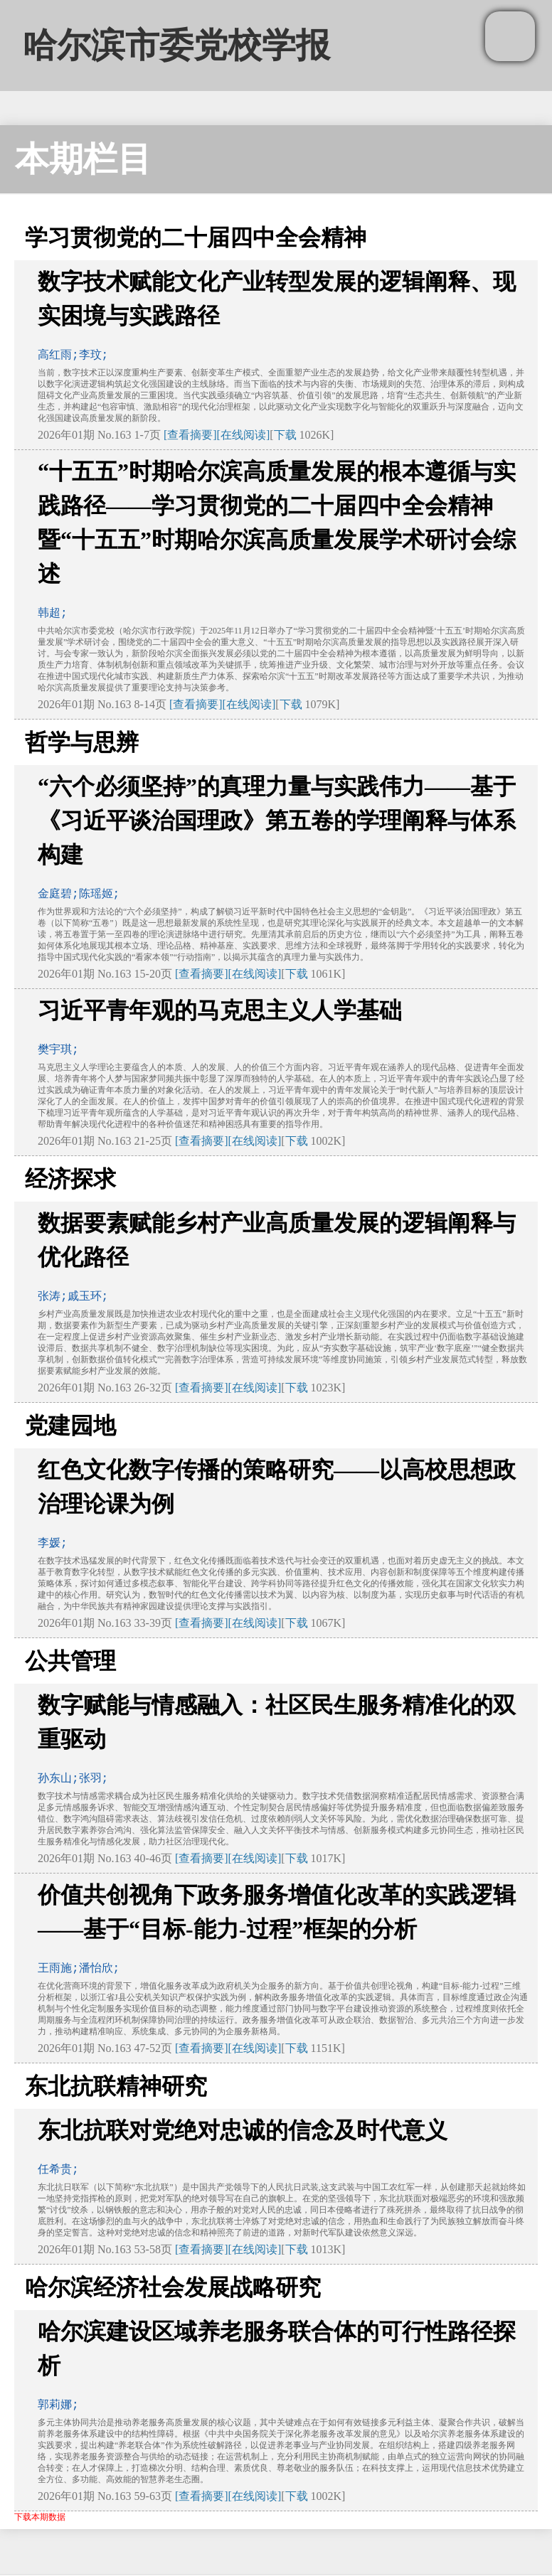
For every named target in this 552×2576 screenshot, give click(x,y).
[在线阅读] (243, 435)
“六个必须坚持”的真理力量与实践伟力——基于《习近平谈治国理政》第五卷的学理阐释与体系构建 (277, 820)
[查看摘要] (190, 435)
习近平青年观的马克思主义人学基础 (220, 1010)
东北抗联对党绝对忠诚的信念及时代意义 (242, 2130)
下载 (285, 435)
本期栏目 (83, 159)
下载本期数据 (39, 2517)
